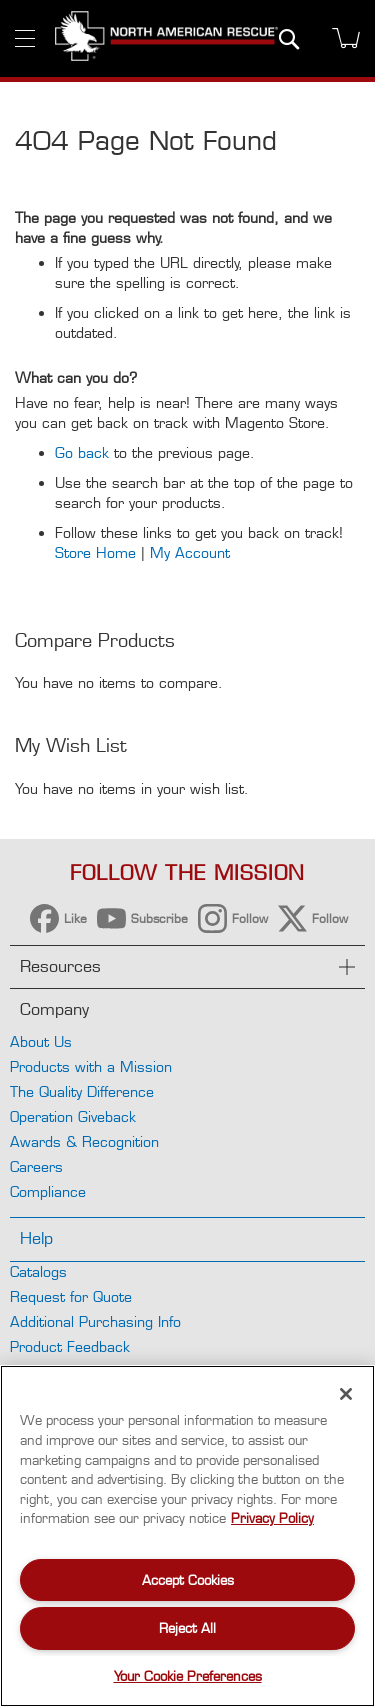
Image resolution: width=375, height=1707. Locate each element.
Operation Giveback (73, 1116)
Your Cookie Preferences (188, 1676)
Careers (36, 1166)
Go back (82, 452)
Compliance (48, 1191)
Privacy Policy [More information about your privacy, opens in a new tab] (272, 1518)
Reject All (187, 1628)
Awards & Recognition (84, 1141)
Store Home (95, 552)
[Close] (346, 1394)
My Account (190, 552)
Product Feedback (70, 1346)
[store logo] (166, 38)
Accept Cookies (188, 1580)
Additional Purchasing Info (95, 1321)
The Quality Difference (82, 1091)
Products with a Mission (91, 1066)
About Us (41, 1041)
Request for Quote (71, 1296)
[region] (187, 1536)
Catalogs (38, 1271)
